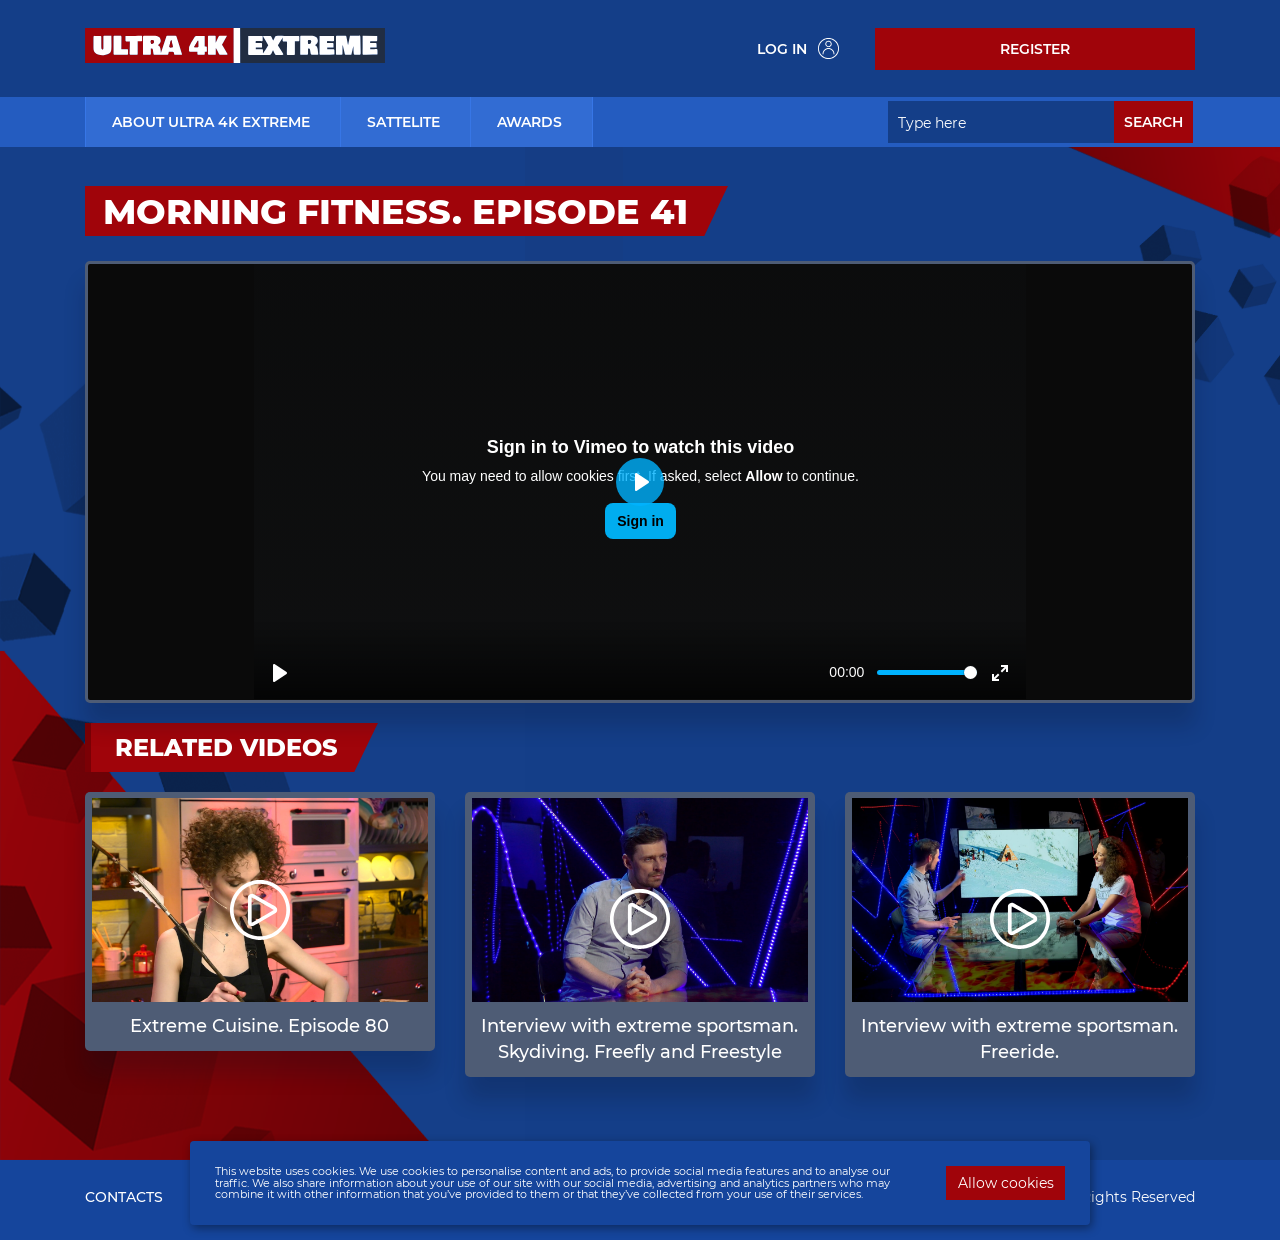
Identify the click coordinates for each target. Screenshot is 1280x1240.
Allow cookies (1006, 1183)
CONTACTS (124, 1197)
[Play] (280, 673)
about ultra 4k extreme (211, 122)
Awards (529, 122)
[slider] (927, 672)
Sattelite (403, 122)
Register (1035, 49)
